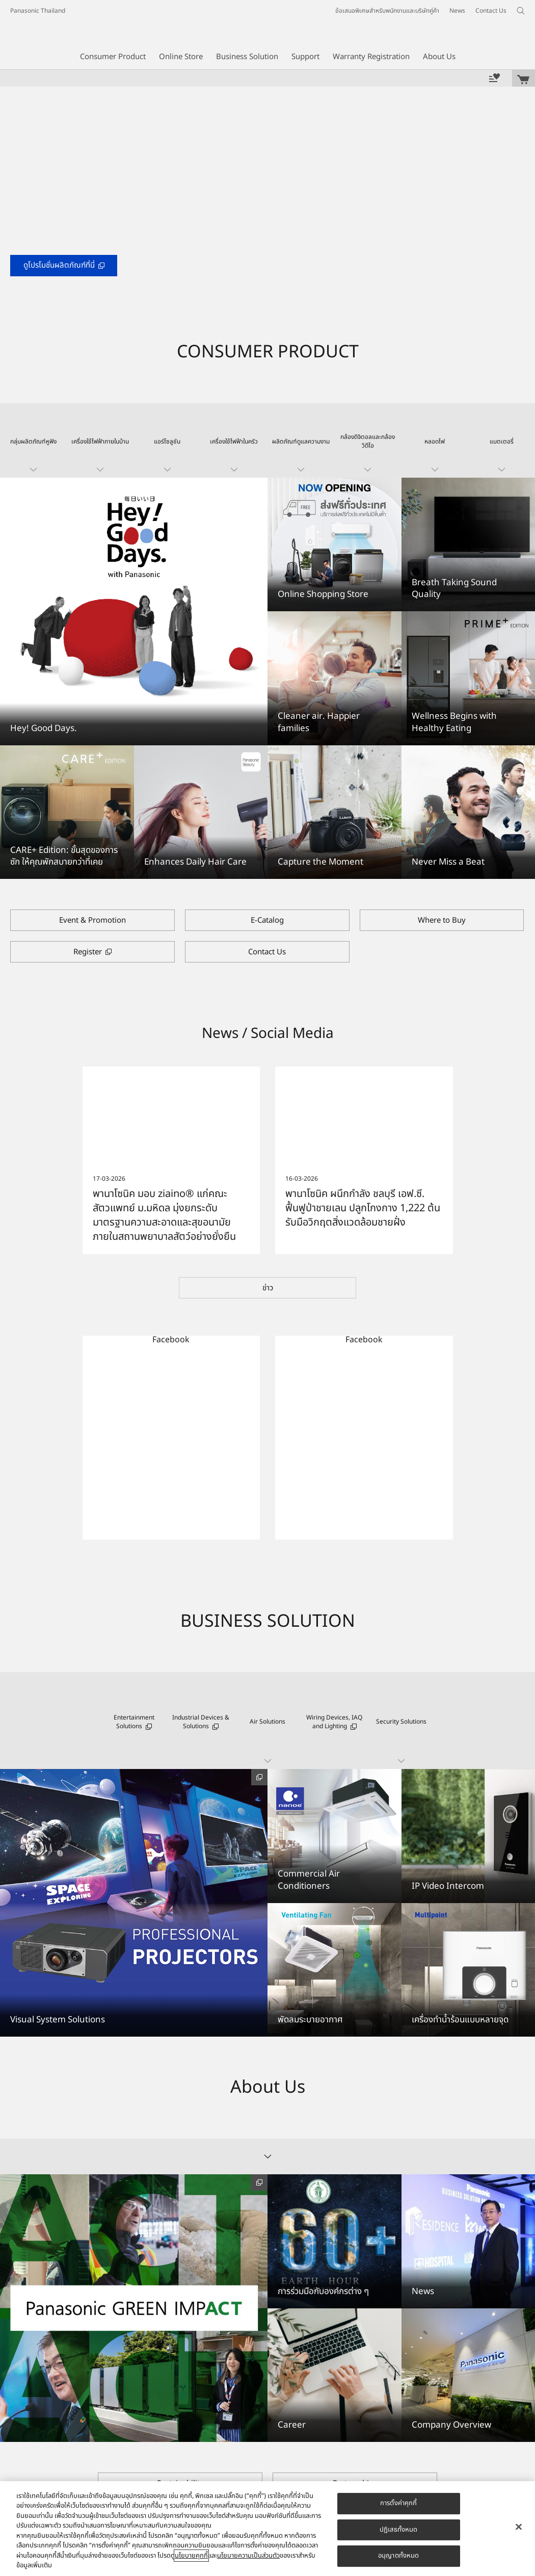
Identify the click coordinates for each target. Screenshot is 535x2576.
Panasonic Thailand (37, 10)
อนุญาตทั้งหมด (398, 2556)
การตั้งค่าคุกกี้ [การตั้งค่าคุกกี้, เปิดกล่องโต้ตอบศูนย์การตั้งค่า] (398, 2503)
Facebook (171, 1340)
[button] (33, 440)
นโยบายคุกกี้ (191, 2556)
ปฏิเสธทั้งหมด (398, 2530)
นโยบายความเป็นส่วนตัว (248, 2556)
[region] (267, 2528)
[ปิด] (518, 2526)
